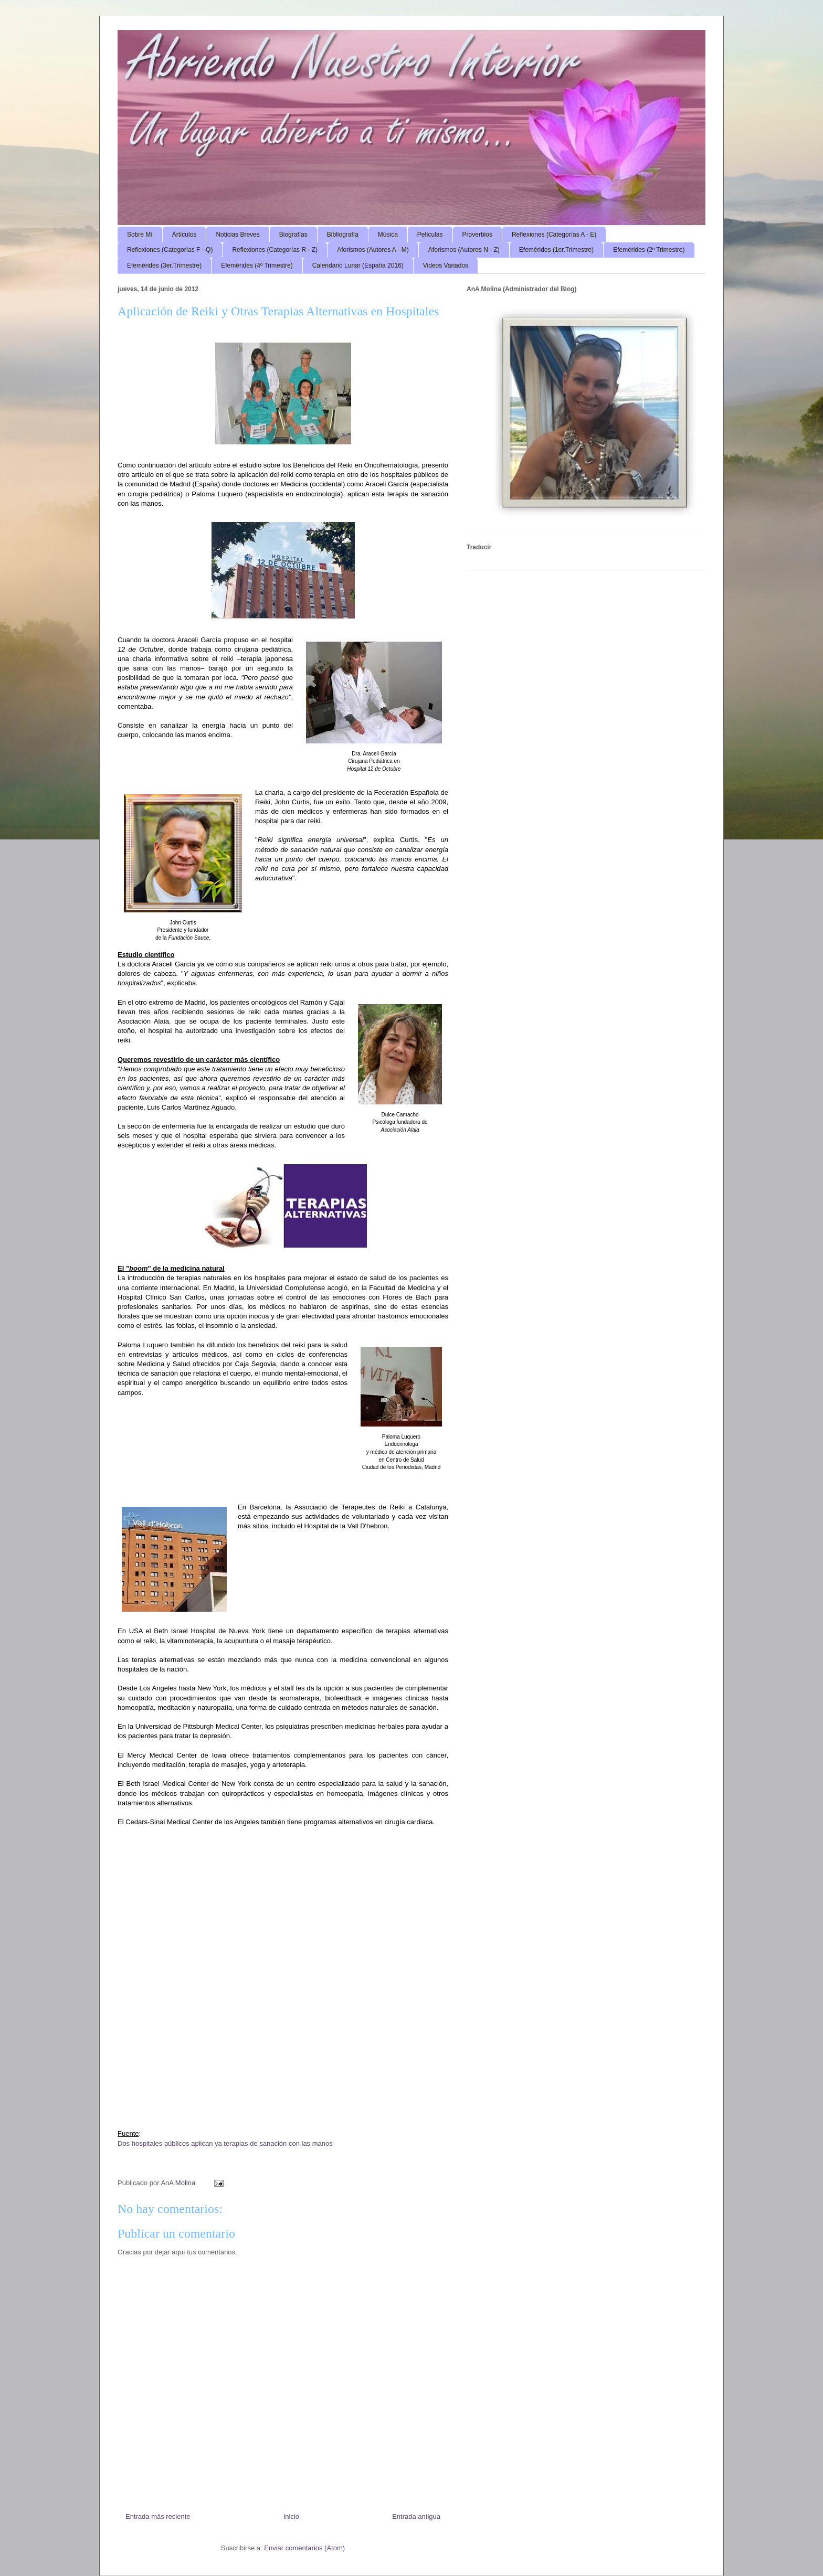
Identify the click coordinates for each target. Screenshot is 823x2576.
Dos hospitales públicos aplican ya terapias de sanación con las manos (225, 2143)
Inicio (291, 2516)
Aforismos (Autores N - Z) (464, 249)
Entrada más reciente (158, 2516)
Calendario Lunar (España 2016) (358, 265)
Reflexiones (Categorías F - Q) (170, 249)
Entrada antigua (416, 2516)
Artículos (184, 234)
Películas (430, 234)
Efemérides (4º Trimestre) (256, 265)
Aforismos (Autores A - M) (373, 249)
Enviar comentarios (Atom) (304, 2548)
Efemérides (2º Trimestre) (648, 249)
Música (388, 234)
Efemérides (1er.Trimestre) (556, 249)
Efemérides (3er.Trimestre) (164, 265)
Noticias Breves (237, 234)
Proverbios (477, 234)
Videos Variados (445, 265)
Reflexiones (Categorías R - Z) (275, 249)
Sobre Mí (140, 234)
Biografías (293, 234)
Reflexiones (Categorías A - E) (554, 234)
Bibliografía (342, 234)
